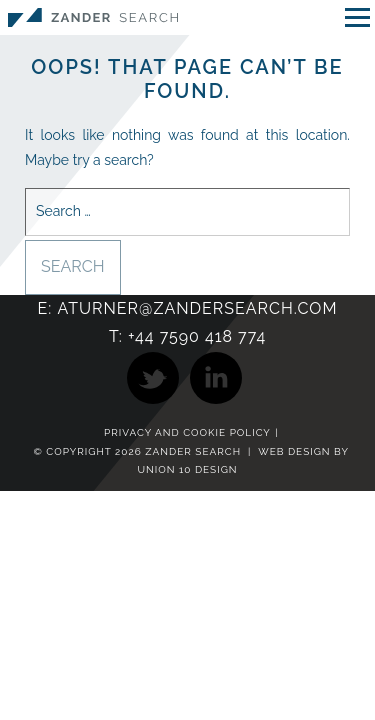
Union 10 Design (187, 469)
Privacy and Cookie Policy (187, 433)
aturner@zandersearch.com (197, 308)
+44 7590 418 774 (197, 336)
